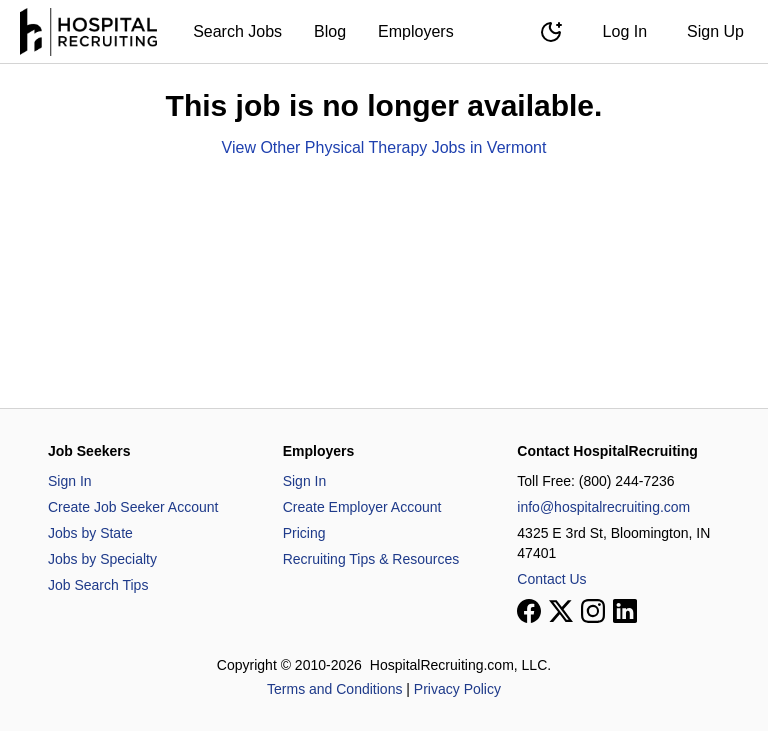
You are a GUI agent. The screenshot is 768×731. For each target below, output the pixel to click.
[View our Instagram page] (593, 611)
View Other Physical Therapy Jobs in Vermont (384, 147)
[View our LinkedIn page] (625, 611)
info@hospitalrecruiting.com (603, 507)
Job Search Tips (98, 585)
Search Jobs (237, 31)
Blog (330, 31)
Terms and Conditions (334, 689)
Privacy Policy (457, 689)
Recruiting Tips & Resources (371, 559)
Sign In (70, 481)
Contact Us (551, 579)
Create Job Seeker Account (133, 507)
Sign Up (715, 31)
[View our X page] (561, 611)
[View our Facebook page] (529, 611)
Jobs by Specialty (102, 559)
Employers (416, 31)
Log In (625, 31)
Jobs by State (90, 533)
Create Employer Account (362, 507)
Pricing (304, 533)
